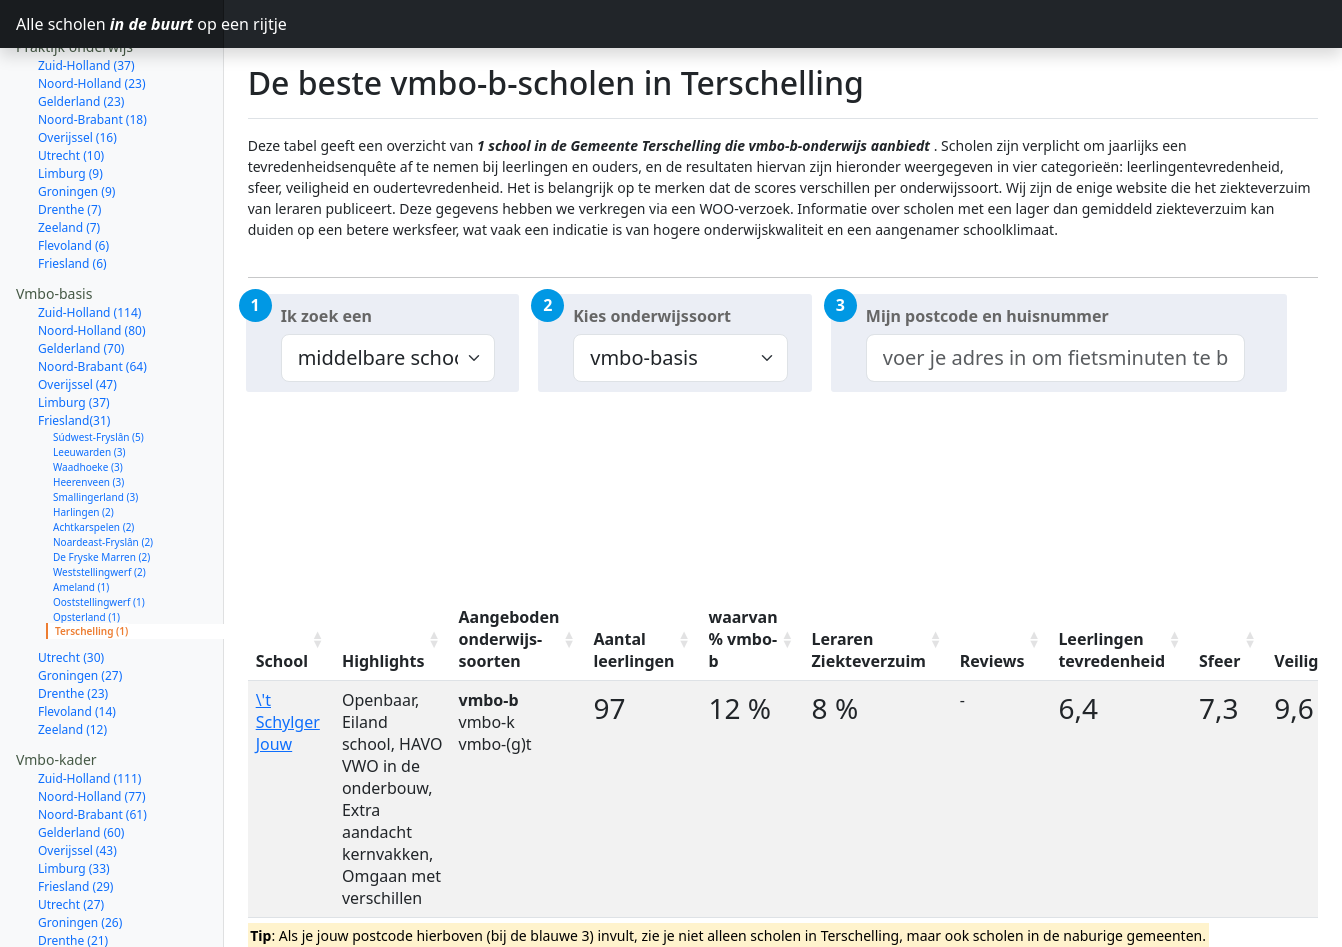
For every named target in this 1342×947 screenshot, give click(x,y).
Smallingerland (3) (95, 426)
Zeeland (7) (69, 156)
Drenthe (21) (73, 869)
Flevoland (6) (73, 174)
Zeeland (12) (72, 658)
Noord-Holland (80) (92, 259)
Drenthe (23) (73, 622)
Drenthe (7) (69, 138)
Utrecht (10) (71, 84)
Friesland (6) (72, 192)
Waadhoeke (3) (88, 396)
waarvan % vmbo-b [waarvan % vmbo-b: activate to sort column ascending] (742, 639)
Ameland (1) (81, 516)
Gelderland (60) (81, 761)
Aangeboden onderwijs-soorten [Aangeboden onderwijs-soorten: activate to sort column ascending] (509, 639)
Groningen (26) (80, 851)
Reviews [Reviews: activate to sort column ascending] (992, 661)
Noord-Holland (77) (92, 725)
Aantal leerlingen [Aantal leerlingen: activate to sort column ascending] (633, 650)
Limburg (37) (74, 331)
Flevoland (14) (77, 640)
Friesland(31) (74, 349)
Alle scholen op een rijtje (120, 24)
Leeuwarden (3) (89, 381)
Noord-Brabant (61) (92, 743)
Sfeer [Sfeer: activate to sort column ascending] (1219, 661)
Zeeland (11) (72, 905)
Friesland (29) (75, 815)
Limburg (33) (74, 797)
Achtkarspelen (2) (93, 456)
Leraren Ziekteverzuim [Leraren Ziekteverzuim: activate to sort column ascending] (869, 650)
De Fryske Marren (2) (101, 486)
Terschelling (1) (91, 560)
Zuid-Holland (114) (89, 241)
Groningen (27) (80, 604)
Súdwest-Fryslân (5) (98, 366)
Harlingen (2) (83, 441)
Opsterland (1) (86, 546)
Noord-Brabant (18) (92, 48)
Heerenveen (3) (88, 411)
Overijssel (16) (77, 66)
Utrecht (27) (71, 833)
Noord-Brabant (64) (92, 295)
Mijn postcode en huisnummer (987, 316)
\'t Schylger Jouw (288, 722)
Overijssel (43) (77, 779)
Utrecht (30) (71, 586)
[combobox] (1055, 358)
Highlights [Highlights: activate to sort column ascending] (383, 661)
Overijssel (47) (77, 313)
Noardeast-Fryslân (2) (103, 471)
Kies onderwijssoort (652, 316)
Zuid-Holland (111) (89, 707)
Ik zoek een (326, 316)
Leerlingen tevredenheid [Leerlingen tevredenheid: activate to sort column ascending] (1111, 650)
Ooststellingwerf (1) (99, 531)
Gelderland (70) (81, 277)
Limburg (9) (70, 102)
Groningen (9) (76, 120)
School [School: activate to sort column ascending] (282, 661)
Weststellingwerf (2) (99, 501)
